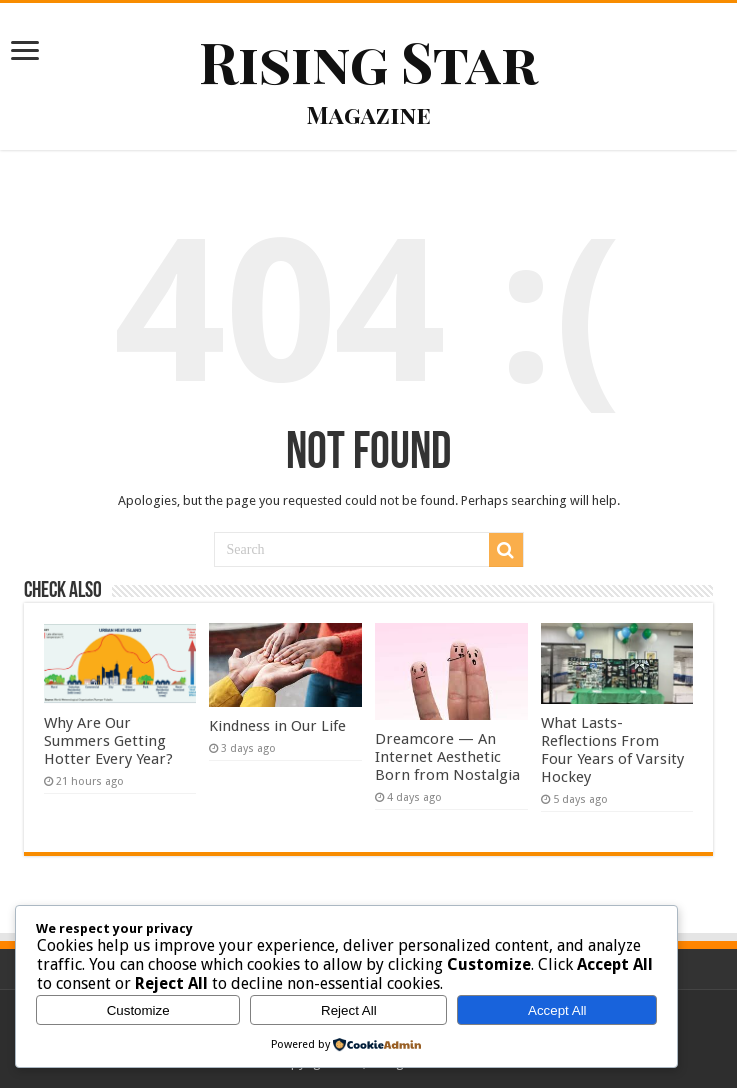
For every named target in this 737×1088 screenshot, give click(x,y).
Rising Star (368, 60)
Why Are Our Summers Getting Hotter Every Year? (108, 741)
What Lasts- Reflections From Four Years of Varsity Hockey (612, 750)
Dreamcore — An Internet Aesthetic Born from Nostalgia (447, 757)
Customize (138, 1010)
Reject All (349, 1010)
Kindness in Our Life (279, 726)
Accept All (557, 1010)
